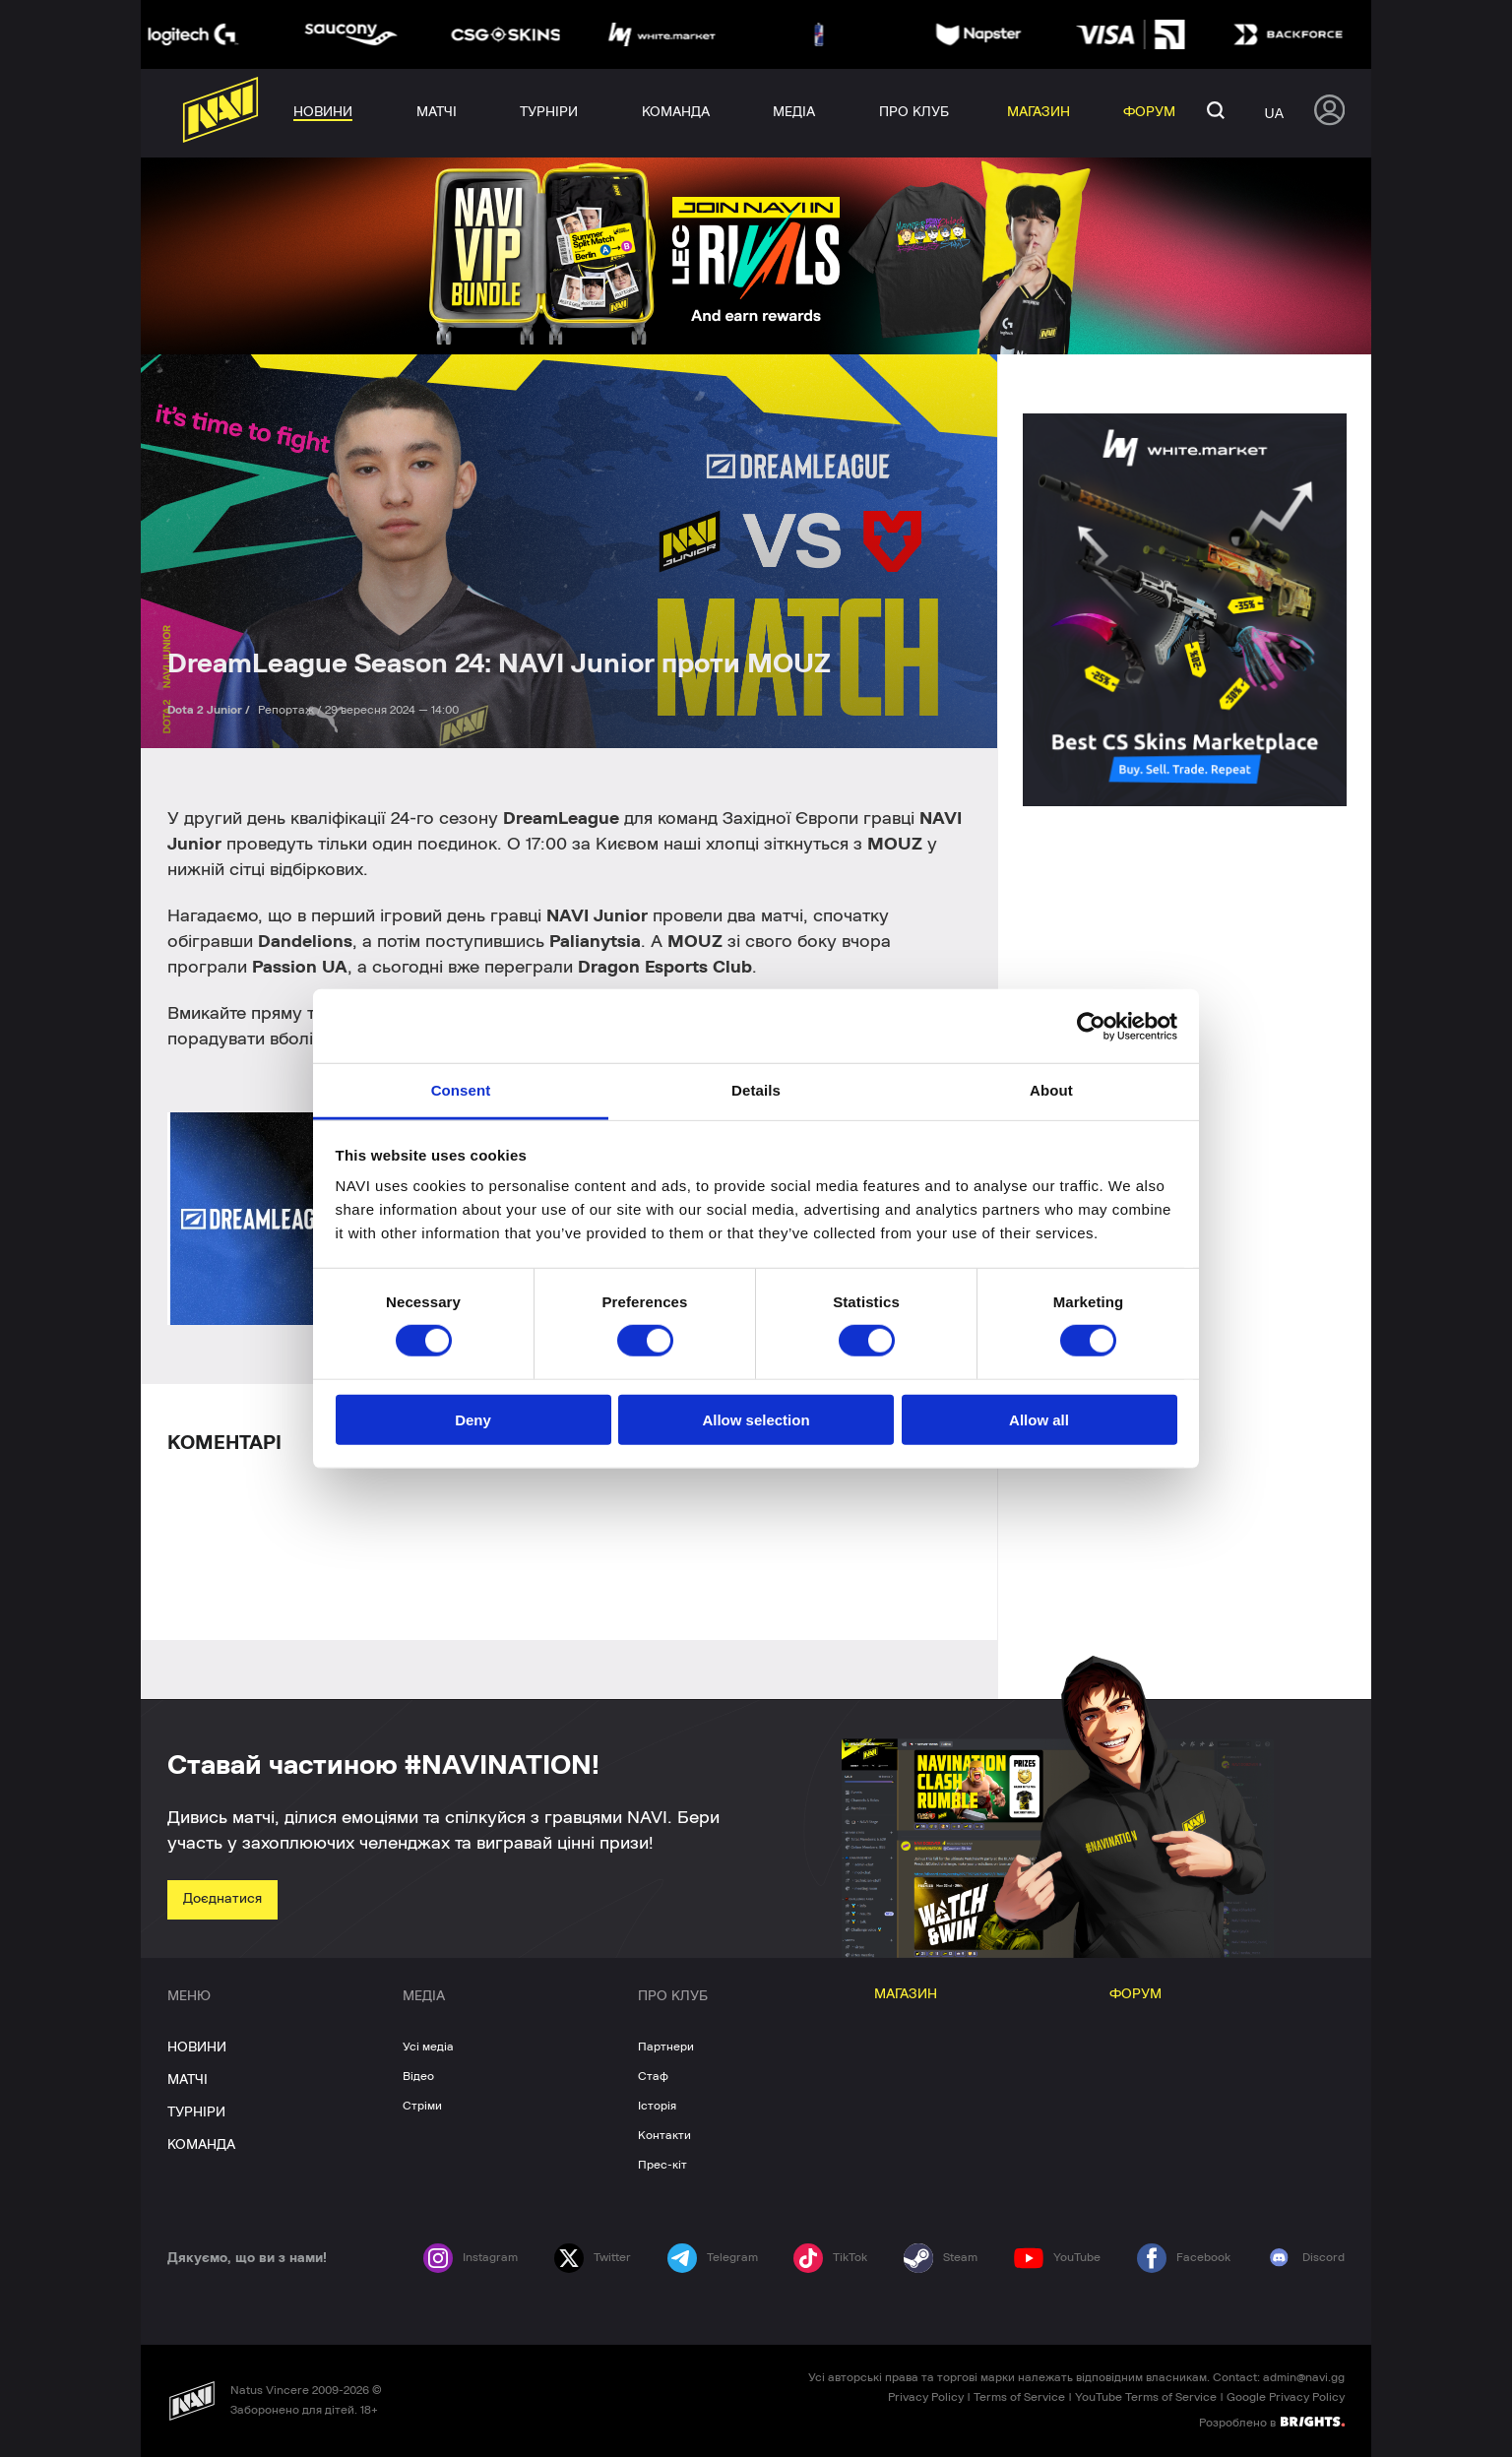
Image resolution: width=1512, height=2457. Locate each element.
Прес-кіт (662, 2165)
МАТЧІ (187, 2080)
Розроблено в (1272, 2421)
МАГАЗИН (905, 1994)
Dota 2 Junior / (210, 710)
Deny (473, 1420)
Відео (418, 2076)
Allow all (1039, 1420)
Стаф (653, 2076)
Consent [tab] (461, 1090)
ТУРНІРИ (196, 2112)
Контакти (664, 2135)
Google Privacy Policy (1286, 2397)
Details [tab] (756, 1090)
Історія (657, 2105)
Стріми (422, 2105)
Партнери (666, 2046)
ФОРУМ (1135, 1994)
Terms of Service (1019, 2397)
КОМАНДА (201, 2145)
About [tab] (1051, 1090)
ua (1274, 113)
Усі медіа (428, 2046)
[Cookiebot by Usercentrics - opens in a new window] (1091, 1025)
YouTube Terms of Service (1146, 2397)
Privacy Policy (926, 2397)
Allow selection (755, 1420)
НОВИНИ (196, 2047)
